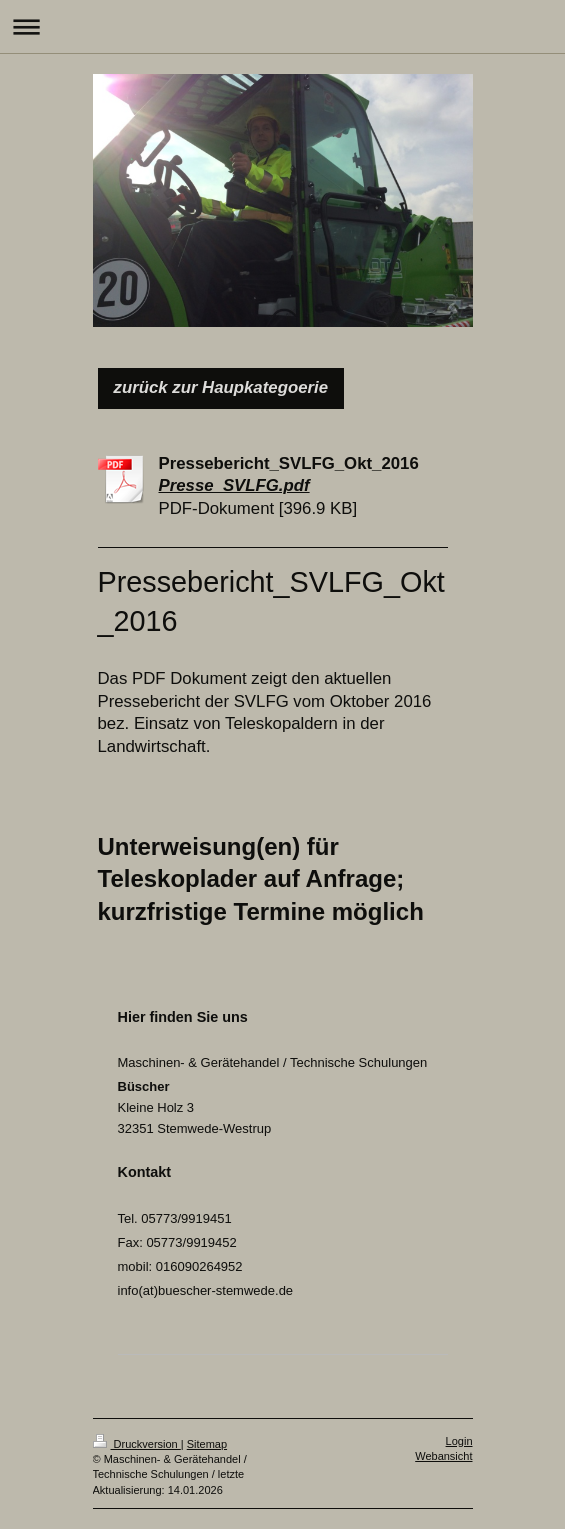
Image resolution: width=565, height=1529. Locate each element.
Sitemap (207, 1444)
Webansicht (443, 1456)
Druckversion (137, 1444)
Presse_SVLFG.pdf (234, 485)
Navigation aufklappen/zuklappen (282, 26)
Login (459, 1441)
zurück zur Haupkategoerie (221, 387)
